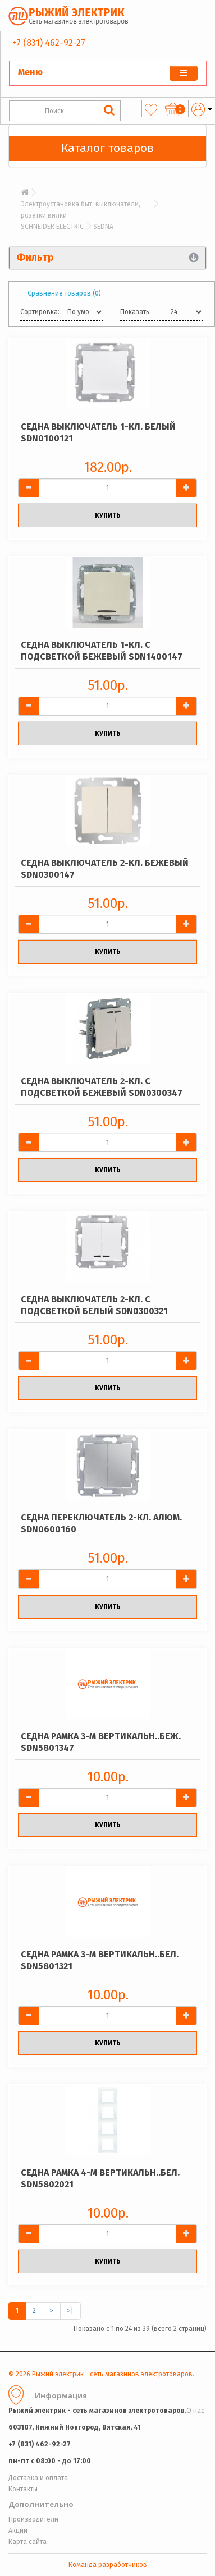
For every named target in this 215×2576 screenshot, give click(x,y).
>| (70, 2311)
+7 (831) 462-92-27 (48, 43)
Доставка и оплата (38, 2478)
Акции (18, 2530)
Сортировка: (40, 312)
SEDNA (103, 227)
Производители (33, 2519)
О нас (195, 2410)
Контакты (23, 2489)
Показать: (135, 312)
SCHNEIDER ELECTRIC (52, 227)
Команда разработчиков (107, 2565)
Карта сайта (27, 2542)
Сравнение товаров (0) (64, 293)
